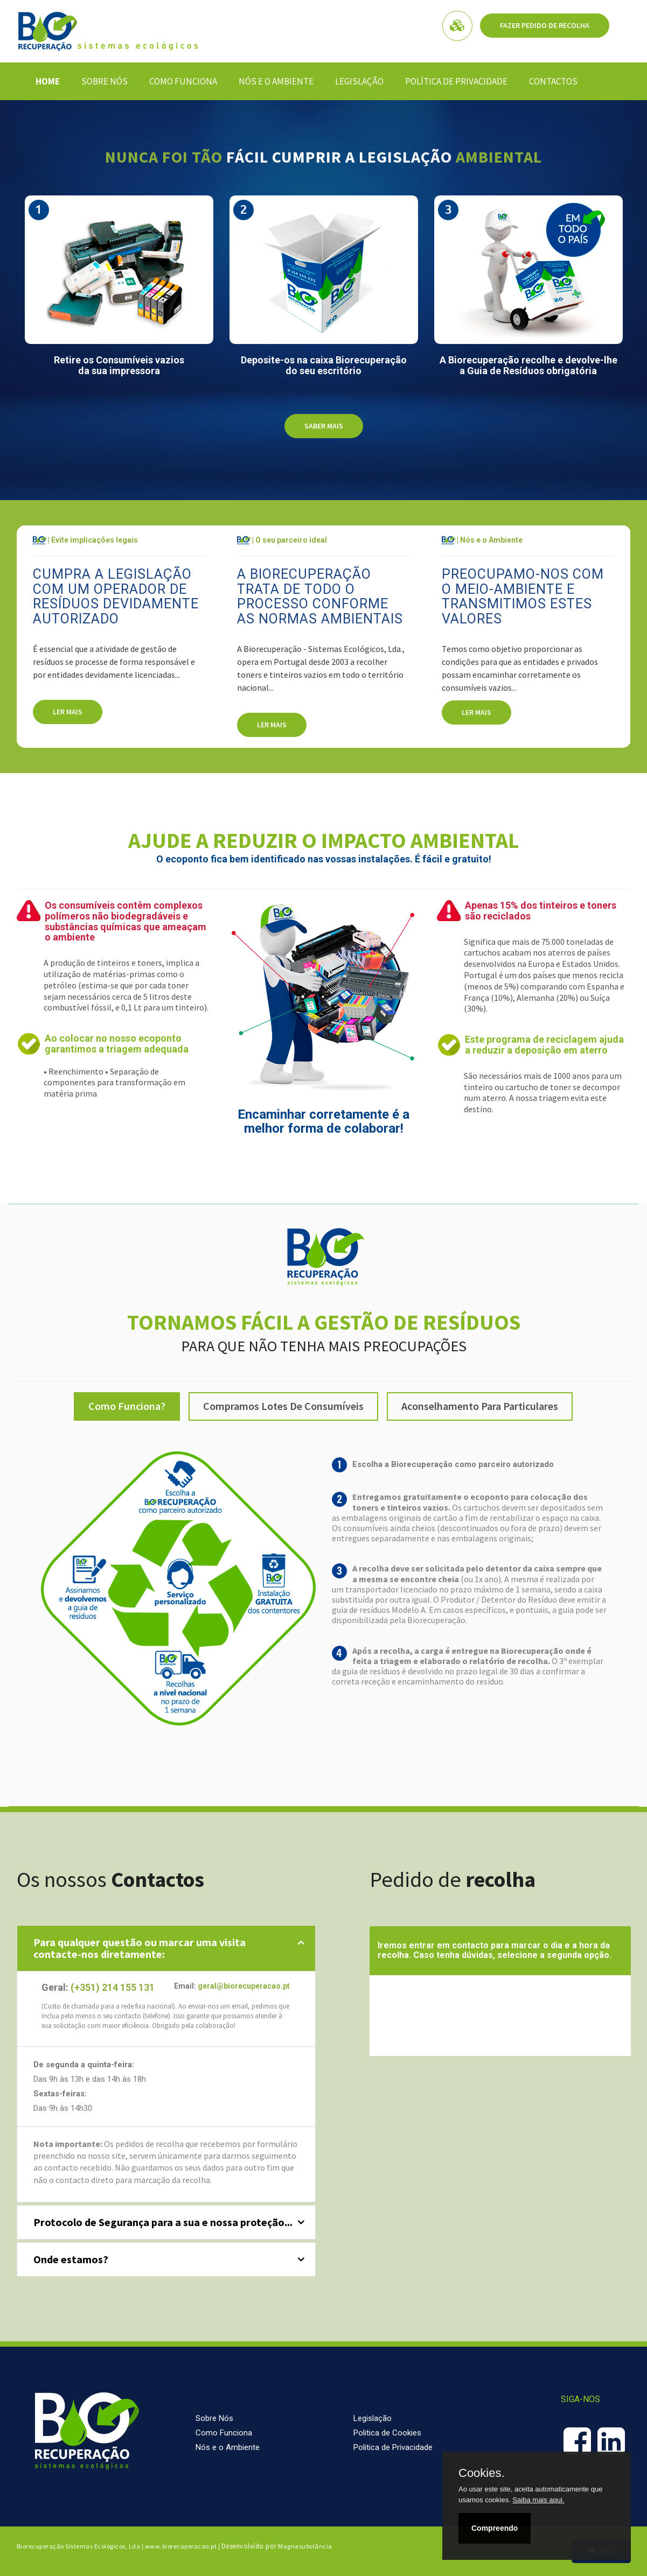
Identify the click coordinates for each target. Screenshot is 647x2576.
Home (48, 81)
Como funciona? (126, 1406)
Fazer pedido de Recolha (544, 25)
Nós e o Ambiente (276, 81)
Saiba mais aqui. (538, 2500)
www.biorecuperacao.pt (181, 2546)
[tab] (166, 1948)
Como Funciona (183, 81)
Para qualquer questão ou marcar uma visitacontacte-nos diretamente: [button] (139, 1948)
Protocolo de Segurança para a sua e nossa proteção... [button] (163, 2222)
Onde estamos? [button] (70, 2259)
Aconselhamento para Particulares (479, 1406)
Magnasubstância (305, 2546)
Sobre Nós (104, 81)
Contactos (553, 81)
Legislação (359, 81)
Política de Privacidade (456, 81)
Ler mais (67, 712)
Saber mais (323, 426)
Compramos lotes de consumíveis (283, 1406)
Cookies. (481, 2473)
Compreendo (494, 2528)
